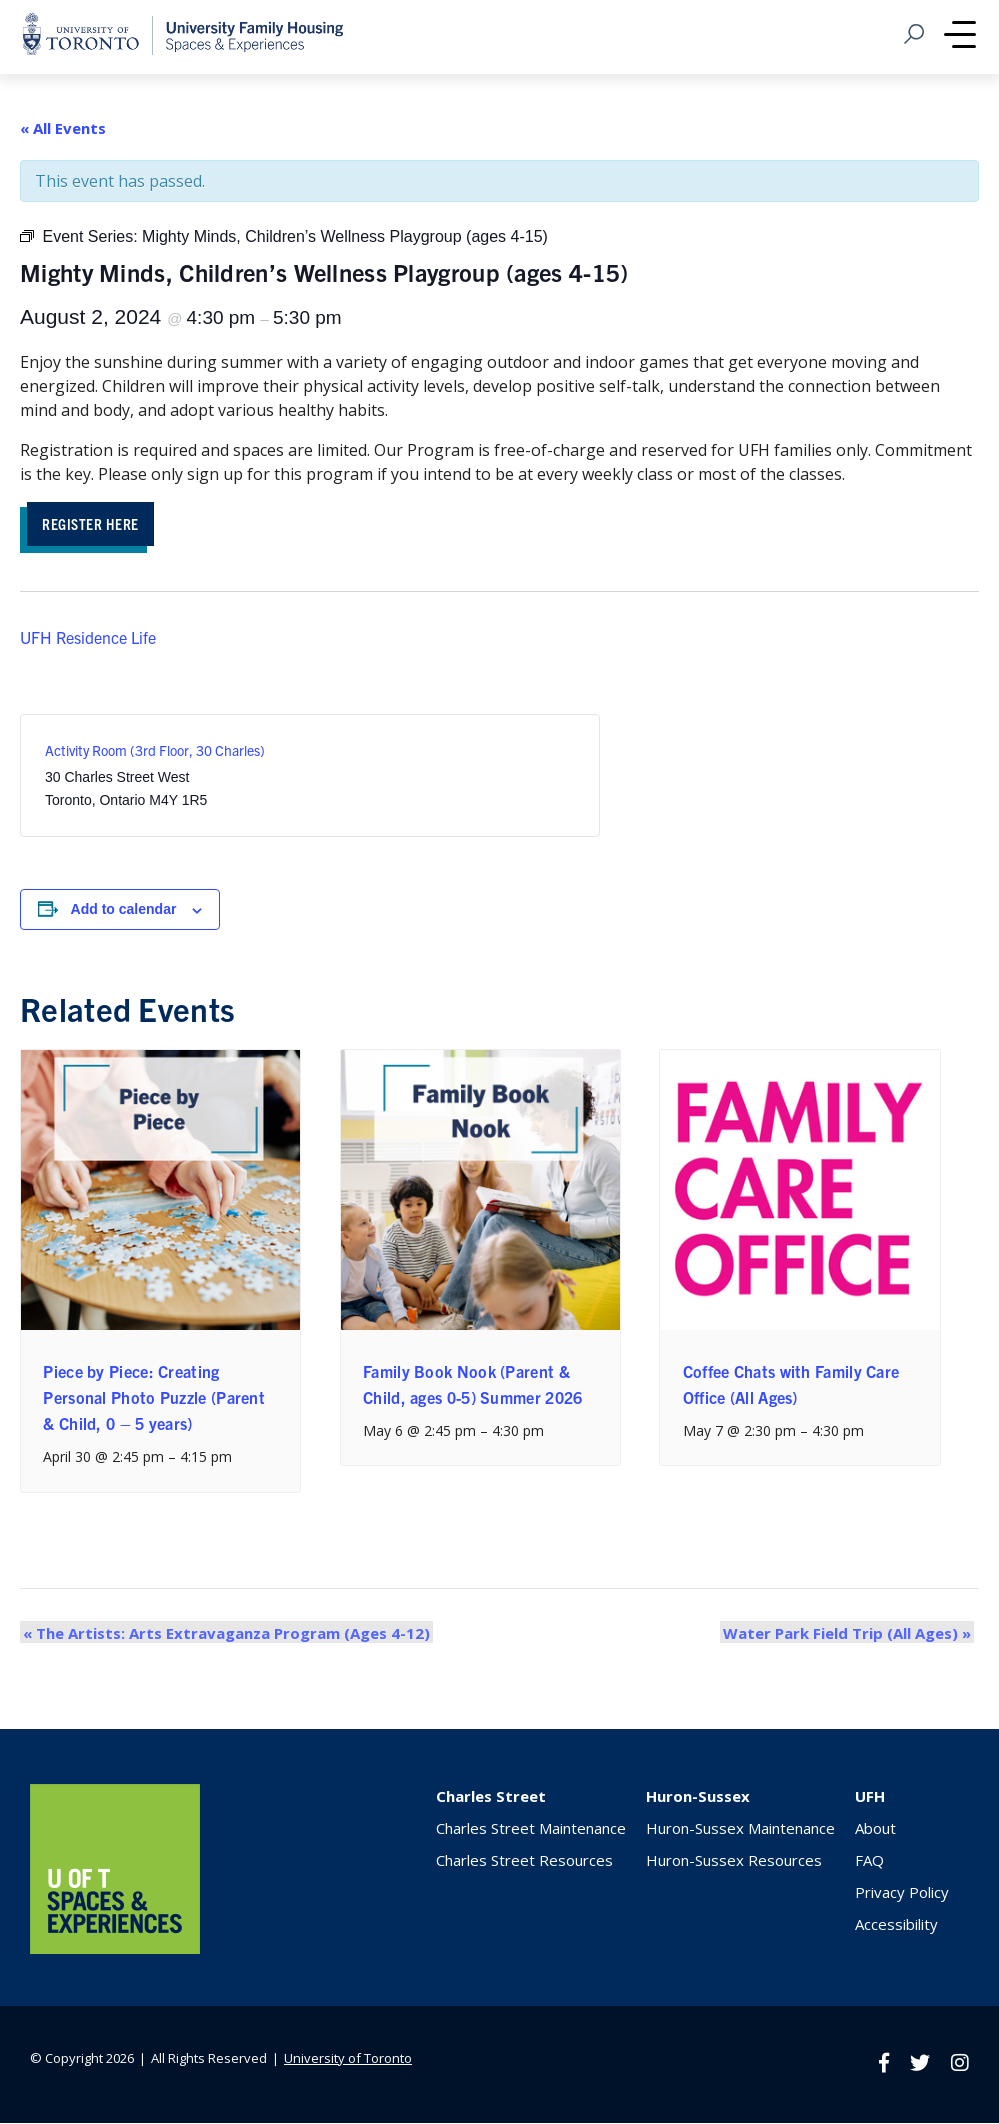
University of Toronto (348, 2060)
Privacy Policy (902, 1895)
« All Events (63, 128)
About (875, 1831)
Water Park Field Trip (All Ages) (850, 1635)
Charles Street (491, 1799)
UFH (870, 1799)
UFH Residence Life (88, 639)
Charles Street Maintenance (531, 1831)
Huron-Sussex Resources (734, 1863)
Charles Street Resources (524, 1863)
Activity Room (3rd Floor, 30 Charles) (155, 753)
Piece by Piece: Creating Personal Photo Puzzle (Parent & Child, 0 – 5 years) (154, 1399)
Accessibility (896, 1927)
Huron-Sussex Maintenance (740, 1831)
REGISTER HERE (97, 524)
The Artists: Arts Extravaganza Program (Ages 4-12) (223, 1635)
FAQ (869, 1863)
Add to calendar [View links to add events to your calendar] (124, 912)
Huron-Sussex (698, 1799)
